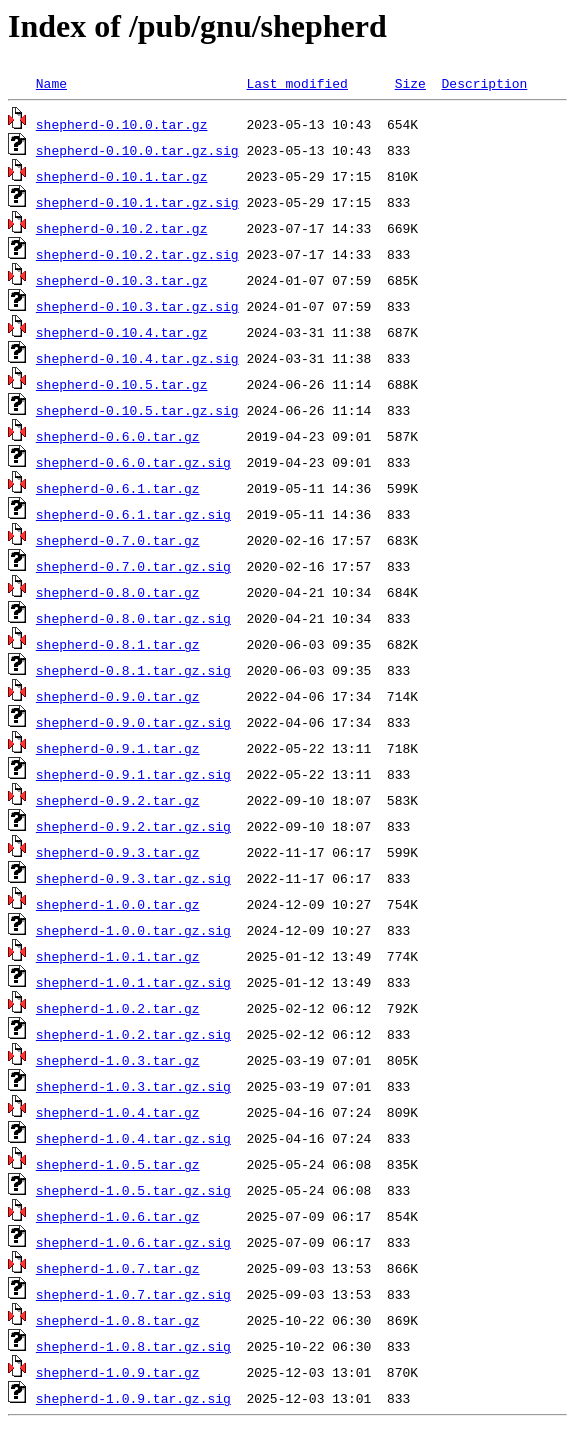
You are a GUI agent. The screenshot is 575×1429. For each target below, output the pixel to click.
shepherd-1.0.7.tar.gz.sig (133, 1294)
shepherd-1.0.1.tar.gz (118, 956)
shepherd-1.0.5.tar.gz (118, 1164)
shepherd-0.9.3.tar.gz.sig (133, 878)
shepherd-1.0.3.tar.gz (118, 1060)
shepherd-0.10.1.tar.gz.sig (137, 202)
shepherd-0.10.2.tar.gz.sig (137, 254)
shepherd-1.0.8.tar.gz (118, 1320)
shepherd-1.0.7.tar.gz (118, 1268)
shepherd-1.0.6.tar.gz (118, 1216)
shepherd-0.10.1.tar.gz (122, 176)
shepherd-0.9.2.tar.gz (118, 800)
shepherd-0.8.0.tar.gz (118, 592)
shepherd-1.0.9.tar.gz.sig (133, 1398)
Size (410, 83)
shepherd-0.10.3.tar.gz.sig (137, 306)
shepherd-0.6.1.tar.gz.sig (133, 514)
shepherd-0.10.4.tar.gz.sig (137, 358)
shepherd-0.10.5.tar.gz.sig (137, 410)
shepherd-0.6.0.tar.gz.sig (133, 462)
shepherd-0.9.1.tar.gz (118, 748)
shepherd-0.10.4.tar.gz (122, 332)
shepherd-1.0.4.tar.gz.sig (133, 1138)
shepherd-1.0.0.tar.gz (118, 904)
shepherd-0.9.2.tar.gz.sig (133, 826)
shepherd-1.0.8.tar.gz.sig (133, 1346)
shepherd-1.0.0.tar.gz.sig (133, 930)
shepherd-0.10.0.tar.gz (122, 124)
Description (484, 83)
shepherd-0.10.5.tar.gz (122, 384)
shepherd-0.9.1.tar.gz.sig (133, 774)
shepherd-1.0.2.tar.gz (118, 1008)
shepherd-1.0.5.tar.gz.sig (133, 1190)
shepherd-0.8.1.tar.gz (118, 644)
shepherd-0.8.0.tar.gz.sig (133, 618)
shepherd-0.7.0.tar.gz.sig (133, 566)
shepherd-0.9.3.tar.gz (118, 852)
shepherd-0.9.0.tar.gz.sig (133, 722)
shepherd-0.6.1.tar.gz (118, 488)
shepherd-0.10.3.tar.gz (122, 280)
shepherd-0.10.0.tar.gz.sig (137, 150)
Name (51, 83)
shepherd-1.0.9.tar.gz (118, 1372)
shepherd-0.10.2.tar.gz (122, 228)
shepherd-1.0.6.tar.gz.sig (133, 1242)
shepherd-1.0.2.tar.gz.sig (133, 1034)
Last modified (296, 83)
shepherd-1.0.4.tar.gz (118, 1112)
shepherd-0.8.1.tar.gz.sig (133, 670)
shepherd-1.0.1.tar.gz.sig (133, 982)
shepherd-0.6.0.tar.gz (118, 436)
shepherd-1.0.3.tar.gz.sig (133, 1086)
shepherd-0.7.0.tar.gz (118, 540)
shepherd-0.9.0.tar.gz (118, 696)
